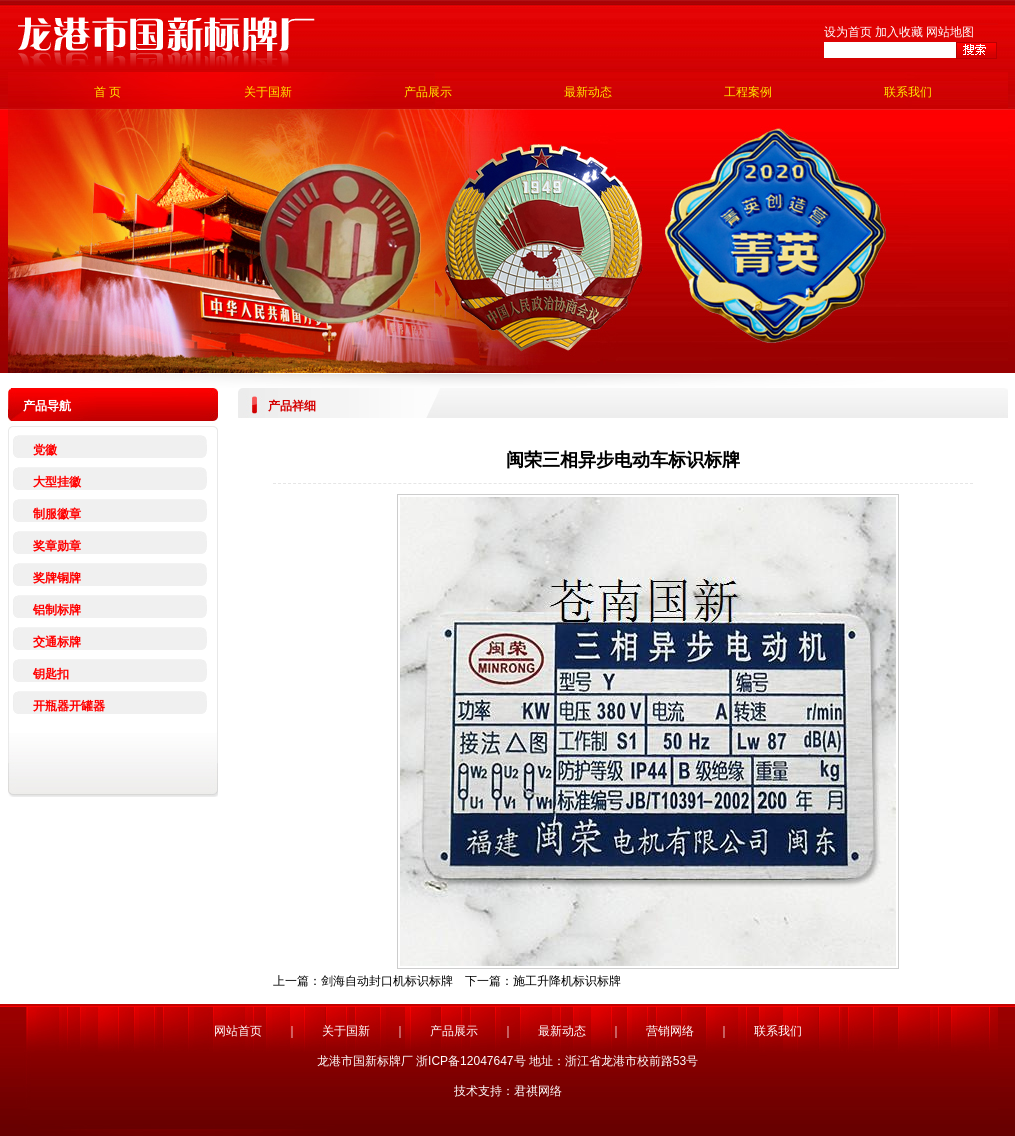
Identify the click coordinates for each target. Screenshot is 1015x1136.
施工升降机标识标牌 (567, 981)
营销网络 (670, 1031)
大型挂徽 (57, 482)
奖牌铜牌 (57, 578)
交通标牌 (57, 642)
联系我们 (908, 92)
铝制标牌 (57, 610)
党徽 (45, 450)
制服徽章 (57, 514)
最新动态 (588, 92)
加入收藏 (899, 32)
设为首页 (848, 32)
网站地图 (950, 32)
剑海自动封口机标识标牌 (387, 981)
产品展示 (428, 92)
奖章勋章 (57, 546)
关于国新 (268, 92)
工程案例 (748, 92)
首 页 (107, 92)
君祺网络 (538, 1091)
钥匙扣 (51, 674)
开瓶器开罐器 (69, 706)
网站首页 (238, 1031)
